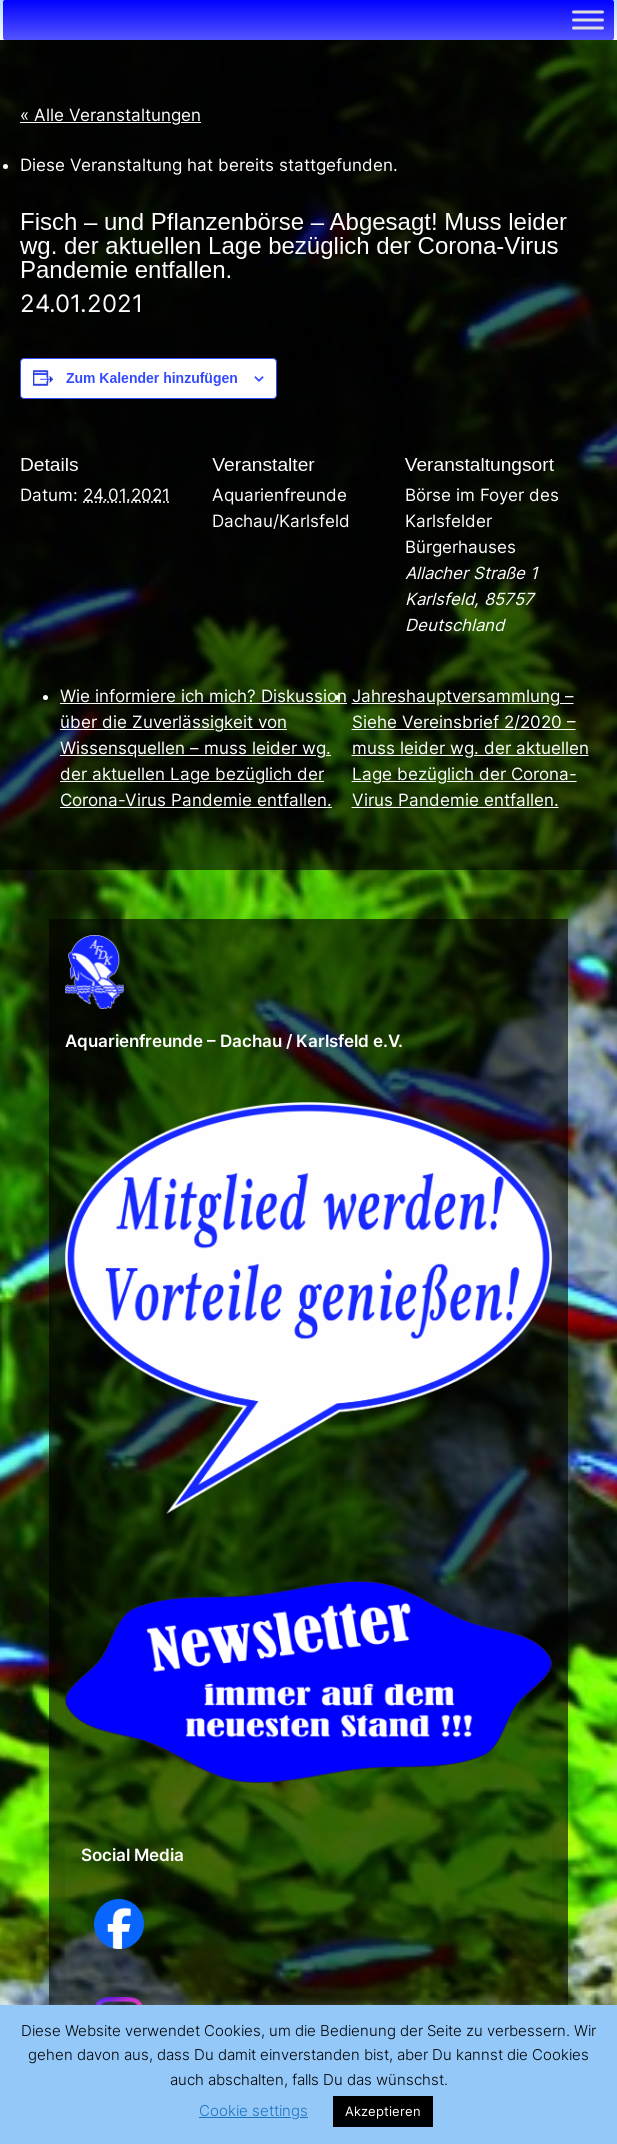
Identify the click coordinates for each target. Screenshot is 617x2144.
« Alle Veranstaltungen (110, 115)
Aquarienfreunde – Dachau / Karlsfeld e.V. (234, 1041)
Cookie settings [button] (253, 2110)
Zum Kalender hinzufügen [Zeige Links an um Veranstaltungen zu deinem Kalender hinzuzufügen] (152, 378)
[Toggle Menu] (588, 19)
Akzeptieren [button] (383, 2111)
